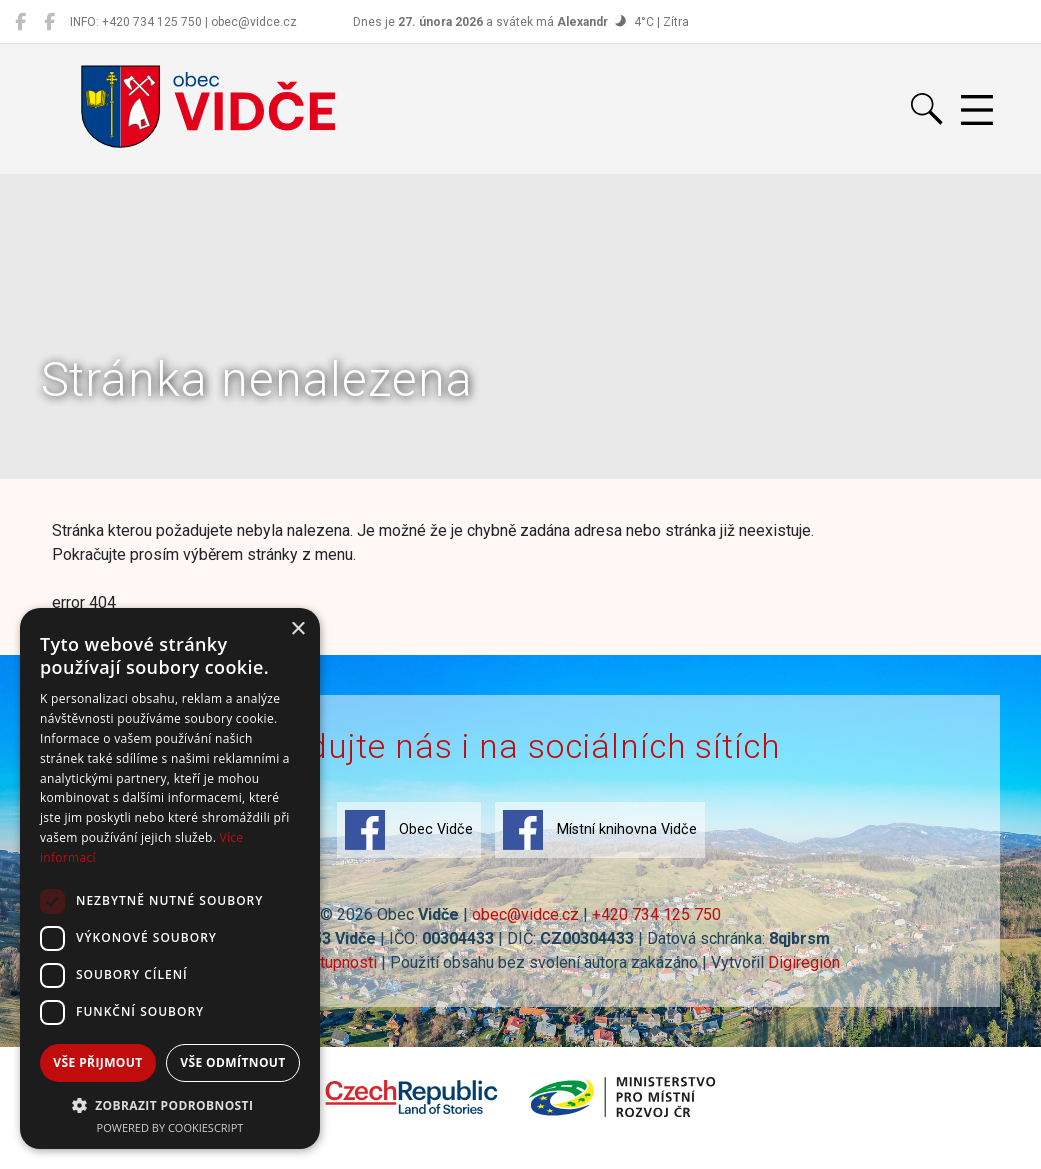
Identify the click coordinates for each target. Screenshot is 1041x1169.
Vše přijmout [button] (97, 1062)
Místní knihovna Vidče (600, 830)
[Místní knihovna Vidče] (49, 22)
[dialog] (170, 878)
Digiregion (804, 962)
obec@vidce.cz (525, 914)
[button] (170, 1105)
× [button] (297, 629)
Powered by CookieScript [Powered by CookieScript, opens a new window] (170, 1127)
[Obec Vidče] (20, 22)
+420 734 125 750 (656, 914)
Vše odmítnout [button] (232, 1062)
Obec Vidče (409, 830)
